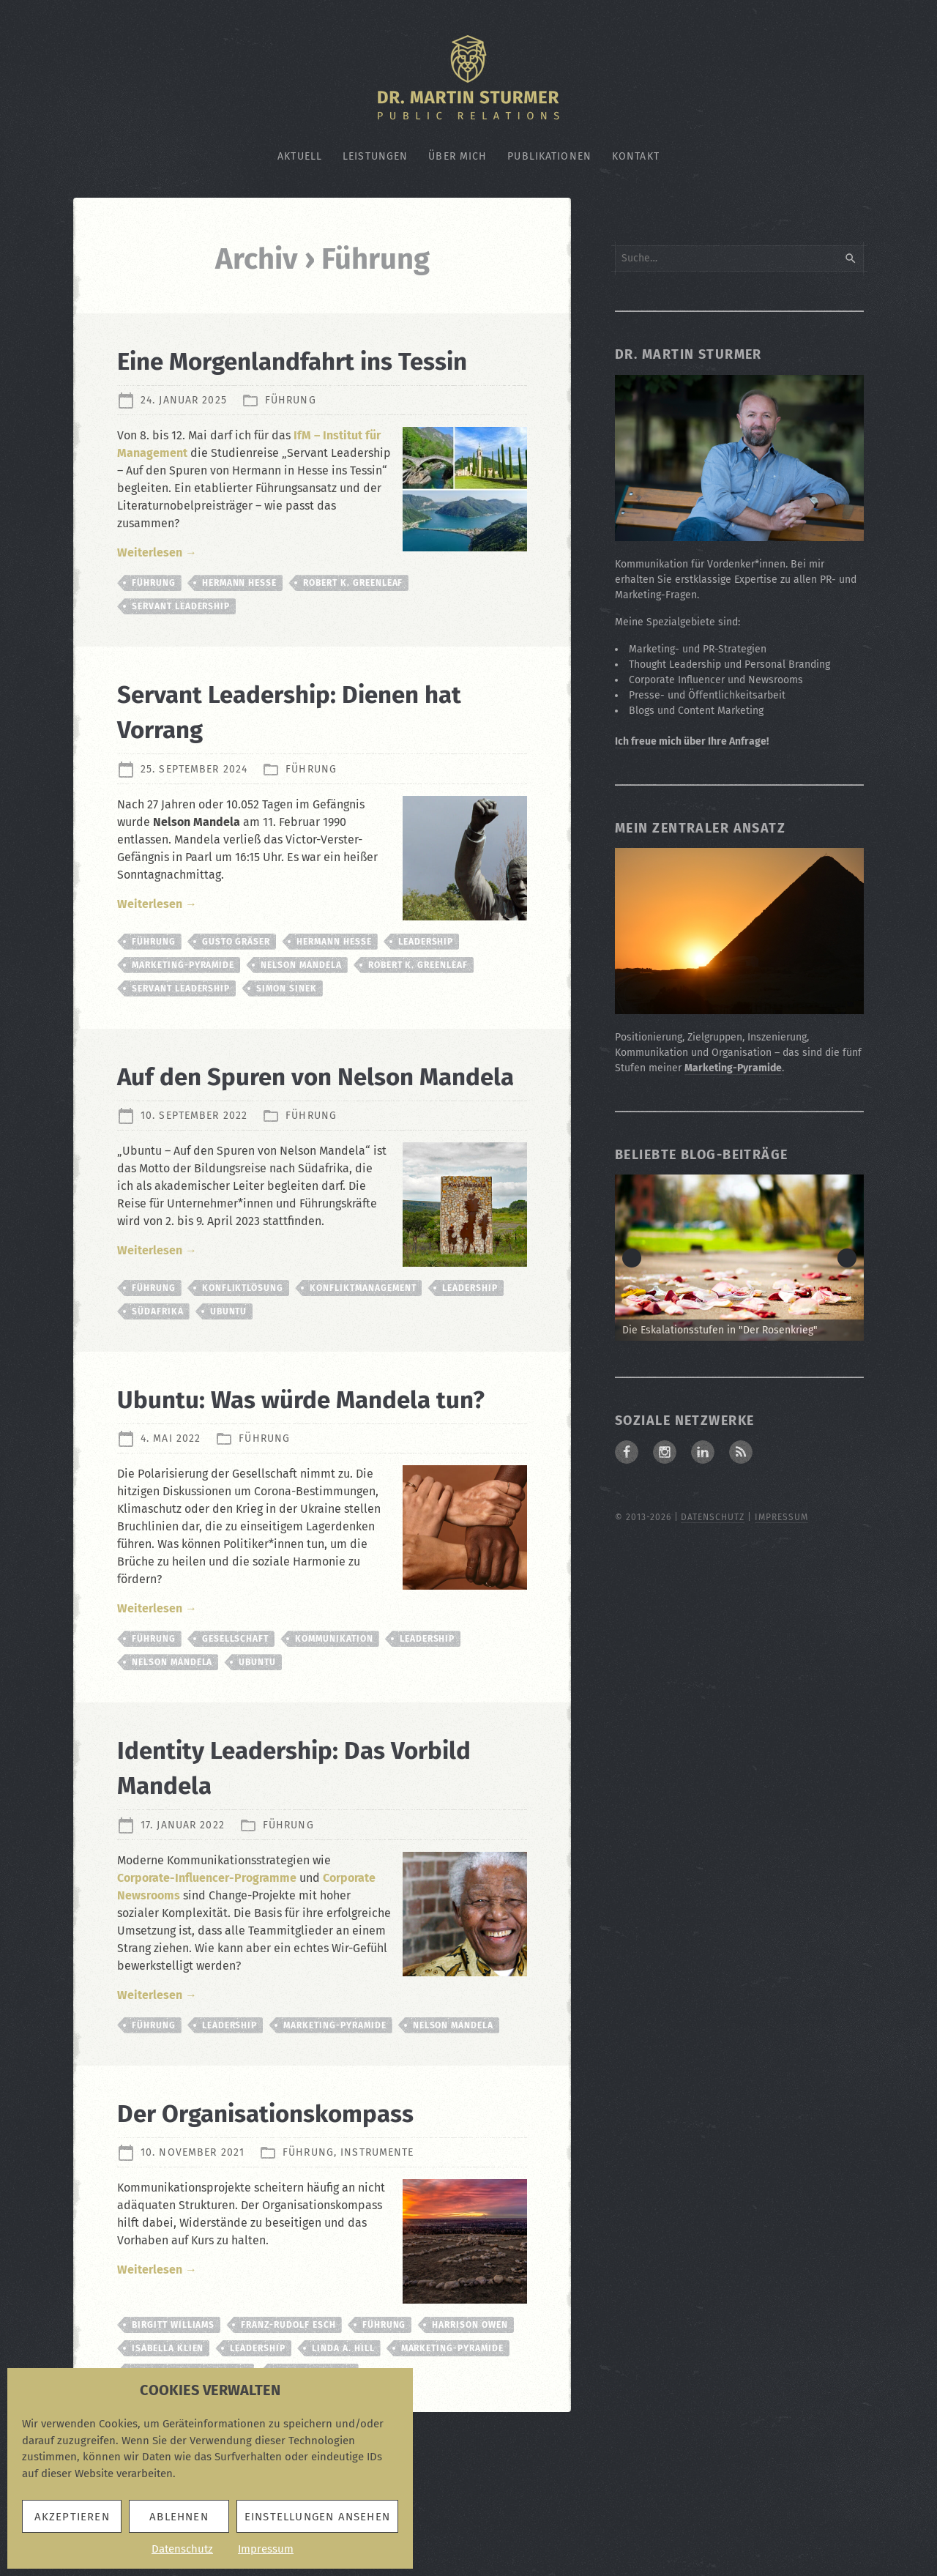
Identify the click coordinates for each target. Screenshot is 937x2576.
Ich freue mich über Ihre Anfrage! (692, 741)
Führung (290, 435)
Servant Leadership (181, 641)
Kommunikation (334, 1744)
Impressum (266, 2548)
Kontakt (636, 156)
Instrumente (377, 2258)
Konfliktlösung (242, 1358)
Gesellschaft (235, 1744)
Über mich (457, 156)
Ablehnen (179, 2516)
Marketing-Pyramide (183, 1000)
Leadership (426, 977)
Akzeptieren (72, 2516)
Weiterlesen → (157, 588)
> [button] (846, 1257)
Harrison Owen (469, 2430)
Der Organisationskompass (295, 2218)
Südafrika (158, 1382)
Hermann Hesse (239, 618)
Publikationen (549, 156)
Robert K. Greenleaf (353, 618)
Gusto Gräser (236, 977)
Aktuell (299, 156)
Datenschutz (182, 2548)
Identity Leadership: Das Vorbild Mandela (278, 1872)
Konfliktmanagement (363, 1358)
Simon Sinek (286, 1024)
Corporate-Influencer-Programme (206, 1983)
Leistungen (375, 156)
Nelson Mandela (301, 1000)
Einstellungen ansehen (317, 2516)
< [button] (631, 1257)
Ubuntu (228, 1382)
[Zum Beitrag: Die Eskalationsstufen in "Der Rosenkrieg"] (739, 1258)
